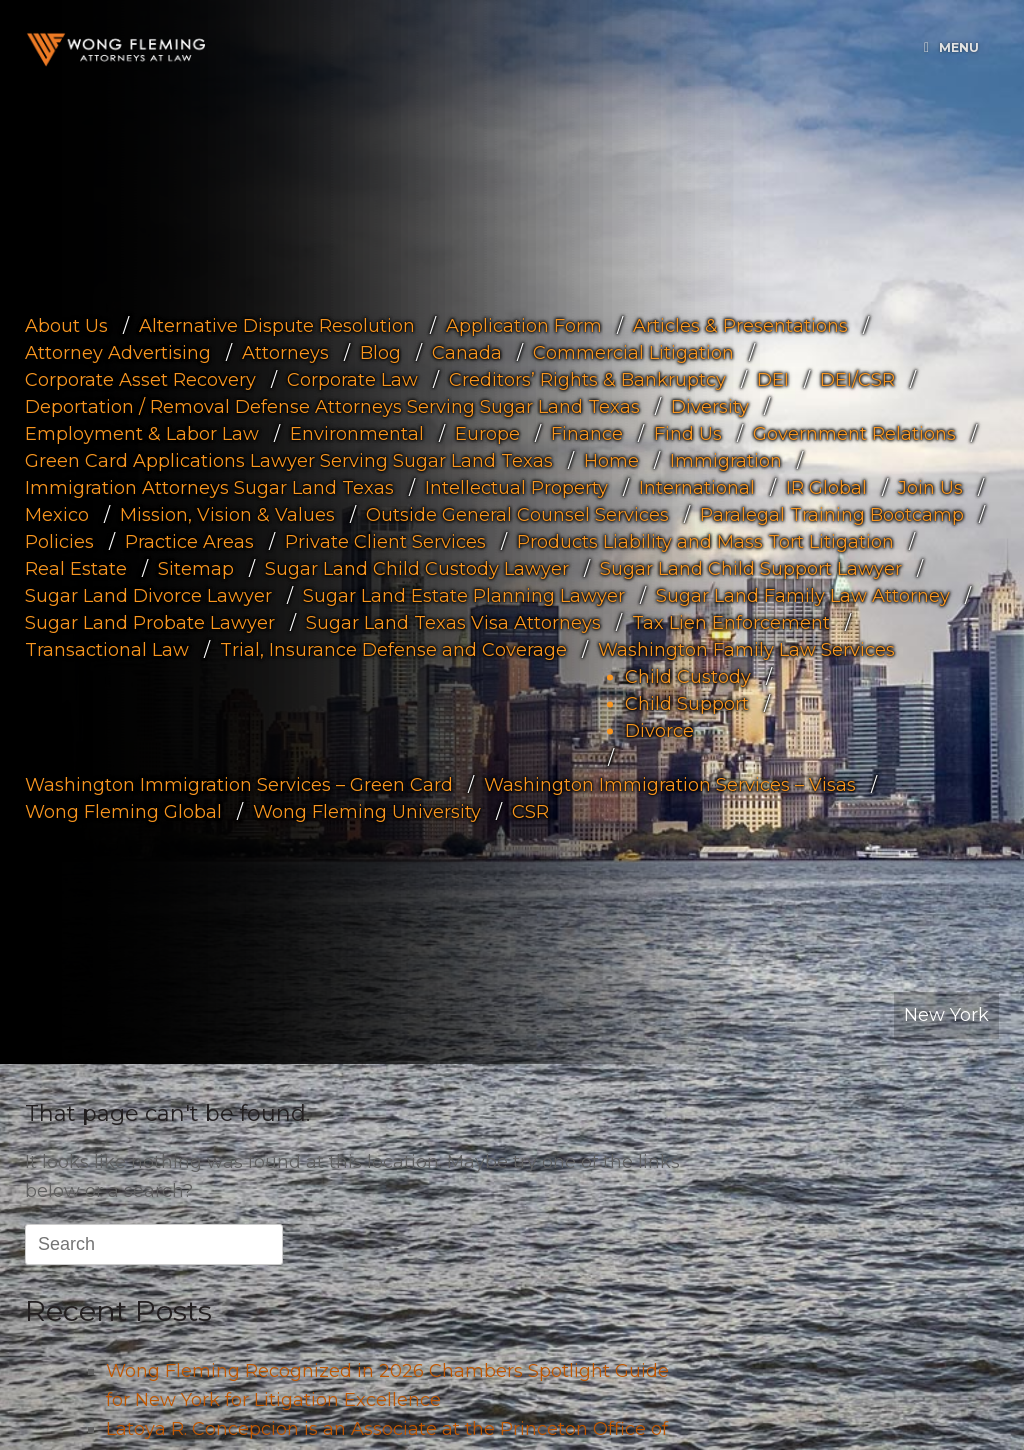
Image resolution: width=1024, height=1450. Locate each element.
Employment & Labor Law (142, 433)
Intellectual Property (516, 487)
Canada (467, 352)
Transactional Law (107, 649)
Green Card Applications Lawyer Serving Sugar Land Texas (289, 460)
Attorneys (285, 352)
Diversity (710, 406)
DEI (773, 379)
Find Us (688, 433)
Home (611, 460)
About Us (66, 325)
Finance (587, 433)
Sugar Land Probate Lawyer (150, 622)
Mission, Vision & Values (227, 514)
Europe (487, 433)
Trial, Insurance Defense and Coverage (393, 649)
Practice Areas (189, 541)
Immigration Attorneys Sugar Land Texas (209, 487)
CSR (530, 811)
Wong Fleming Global (123, 811)
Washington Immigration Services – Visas (670, 784)
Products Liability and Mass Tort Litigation (705, 541)
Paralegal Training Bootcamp (832, 514)
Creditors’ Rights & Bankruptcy (587, 379)
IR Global (826, 487)
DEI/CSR (857, 379)
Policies (59, 541)
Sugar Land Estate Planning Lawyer (464, 595)
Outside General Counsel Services (517, 514)
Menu (951, 47)
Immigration (726, 460)
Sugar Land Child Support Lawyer (751, 568)
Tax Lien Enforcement (731, 622)
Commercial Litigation (633, 352)
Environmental (357, 433)
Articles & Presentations (740, 325)
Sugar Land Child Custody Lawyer (417, 568)
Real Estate (76, 568)
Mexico (57, 514)
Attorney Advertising (118, 352)
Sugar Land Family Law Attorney (803, 595)
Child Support (687, 703)
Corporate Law (352, 379)
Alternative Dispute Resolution (277, 325)
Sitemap (196, 568)
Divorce (659, 730)
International (697, 487)
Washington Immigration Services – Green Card (239, 784)
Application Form (524, 325)
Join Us (930, 487)
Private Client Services (385, 541)
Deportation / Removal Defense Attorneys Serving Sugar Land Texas (332, 406)
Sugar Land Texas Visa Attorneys (453, 622)
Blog (380, 352)
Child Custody (688, 676)
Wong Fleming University (367, 811)
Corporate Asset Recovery (140, 379)
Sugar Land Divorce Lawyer (148, 595)
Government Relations (854, 433)
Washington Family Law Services (746, 649)
